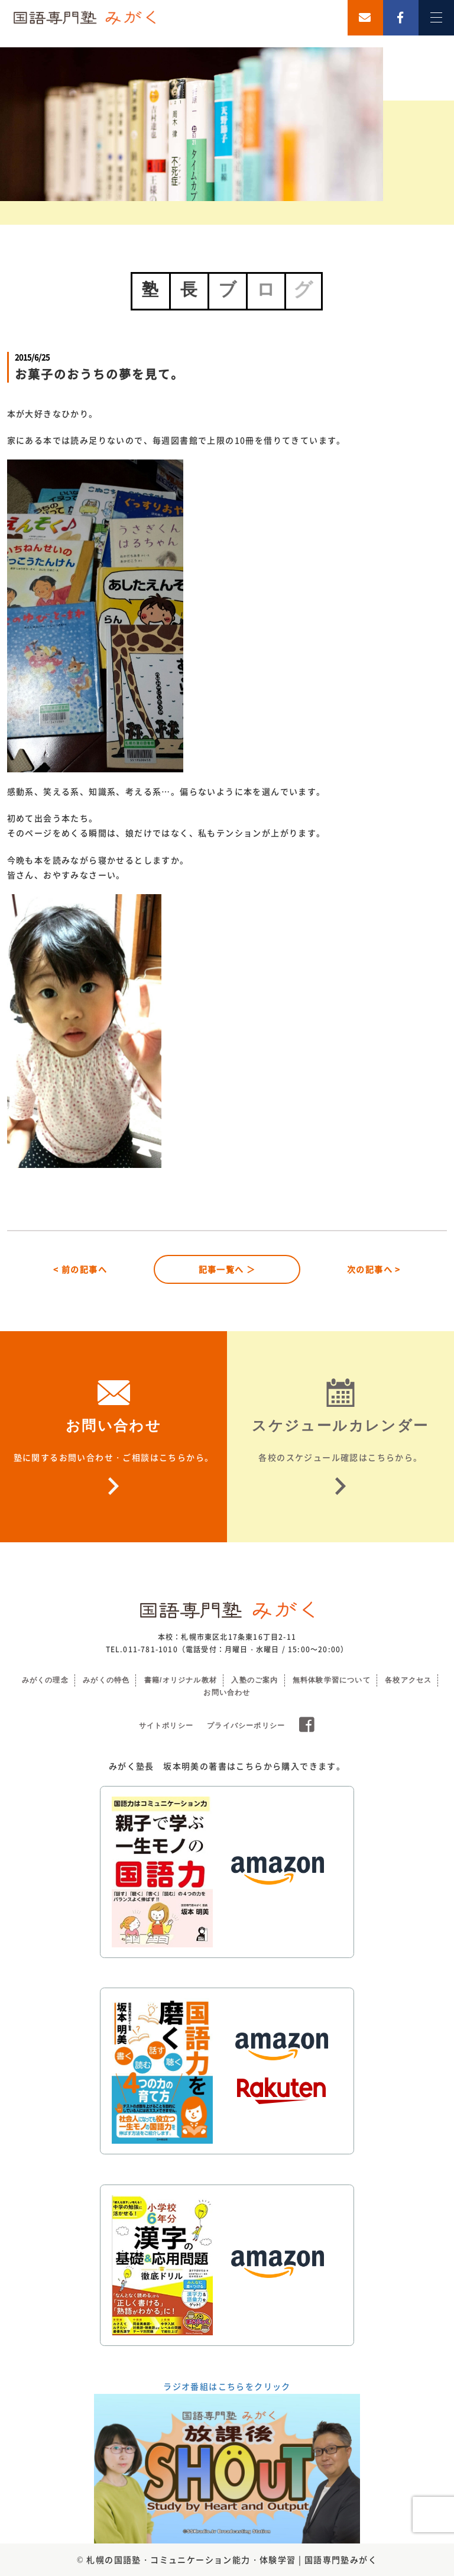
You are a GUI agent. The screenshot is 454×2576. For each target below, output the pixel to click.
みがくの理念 (45, 1680)
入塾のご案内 (254, 1680)
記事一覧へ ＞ (227, 1269)
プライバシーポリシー (246, 1725)
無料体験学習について (332, 1680)
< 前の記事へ (80, 1269)
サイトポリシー (166, 1725)
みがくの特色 (106, 1680)
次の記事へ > (374, 1269)
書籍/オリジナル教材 (180, 1680)
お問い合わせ (226, 1692)
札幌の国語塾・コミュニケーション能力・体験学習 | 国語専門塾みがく (231, 2559)
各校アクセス (408, 1680)
